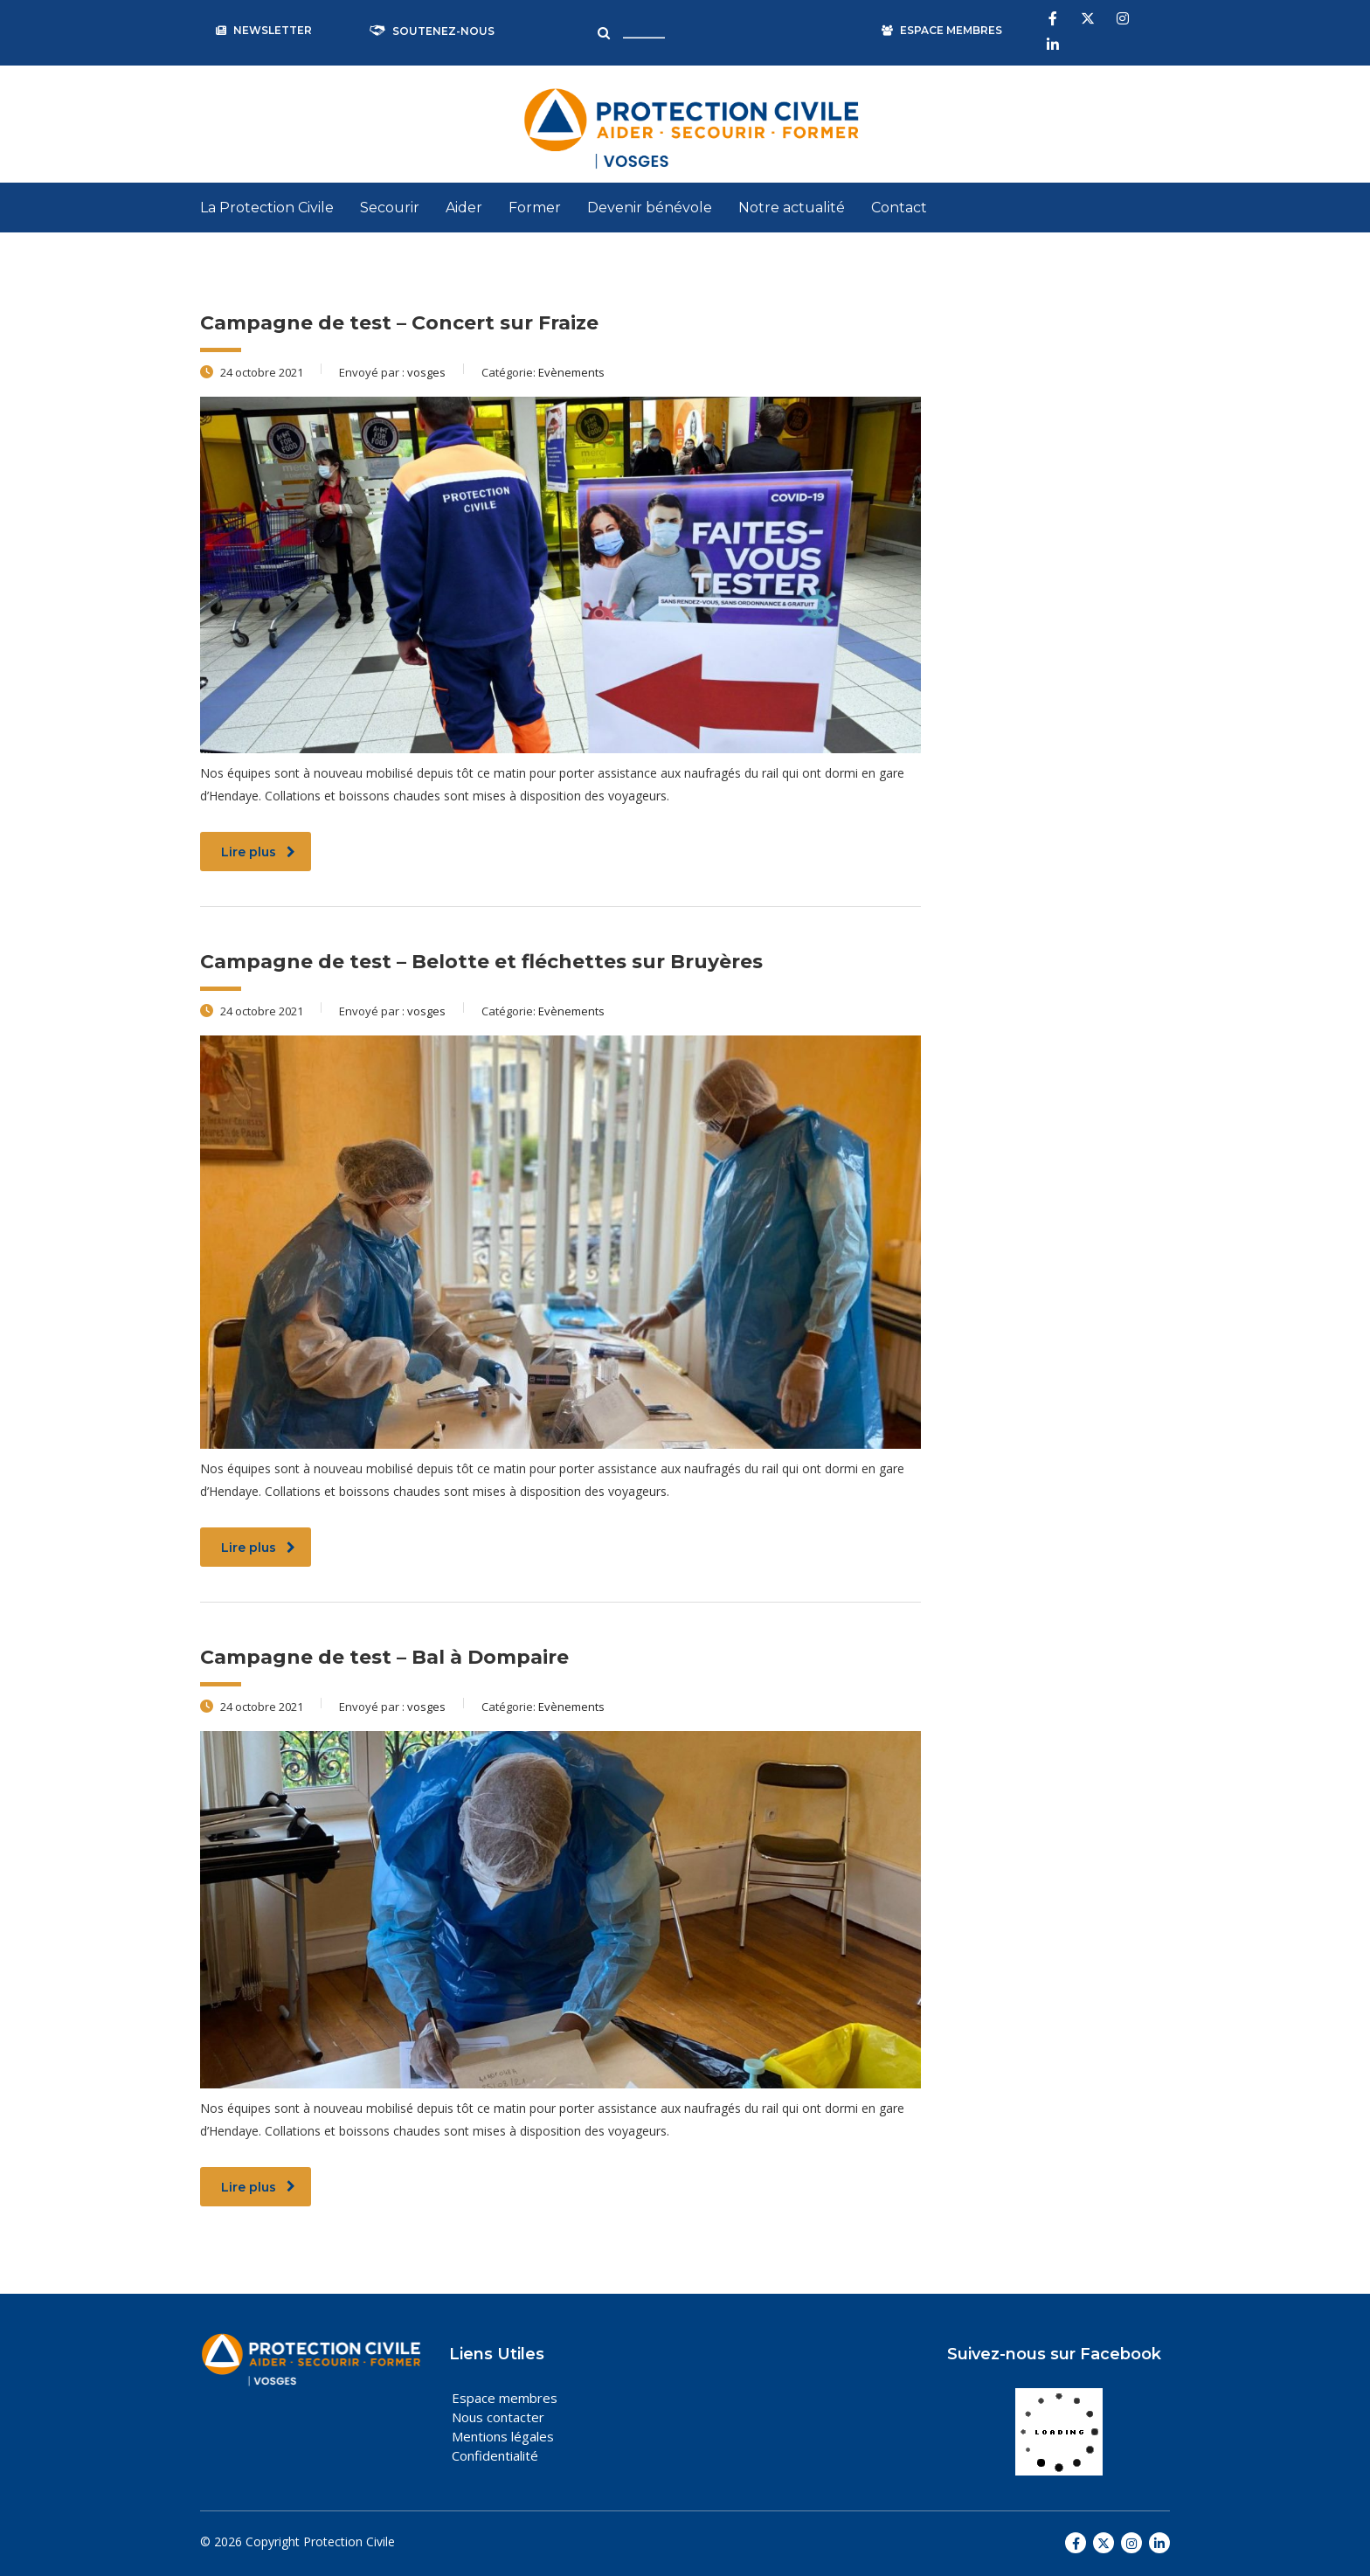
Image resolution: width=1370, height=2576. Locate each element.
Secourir (389, 207)
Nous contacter (498, 2417)
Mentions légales (503, 2436)
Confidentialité (495, 2455)
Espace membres (504, 2397)
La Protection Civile (267, 207)
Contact (899, 207)
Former (535, 207)
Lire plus (258, 852)
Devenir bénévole (649, 207)
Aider (464, 207)
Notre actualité (791, 207)
